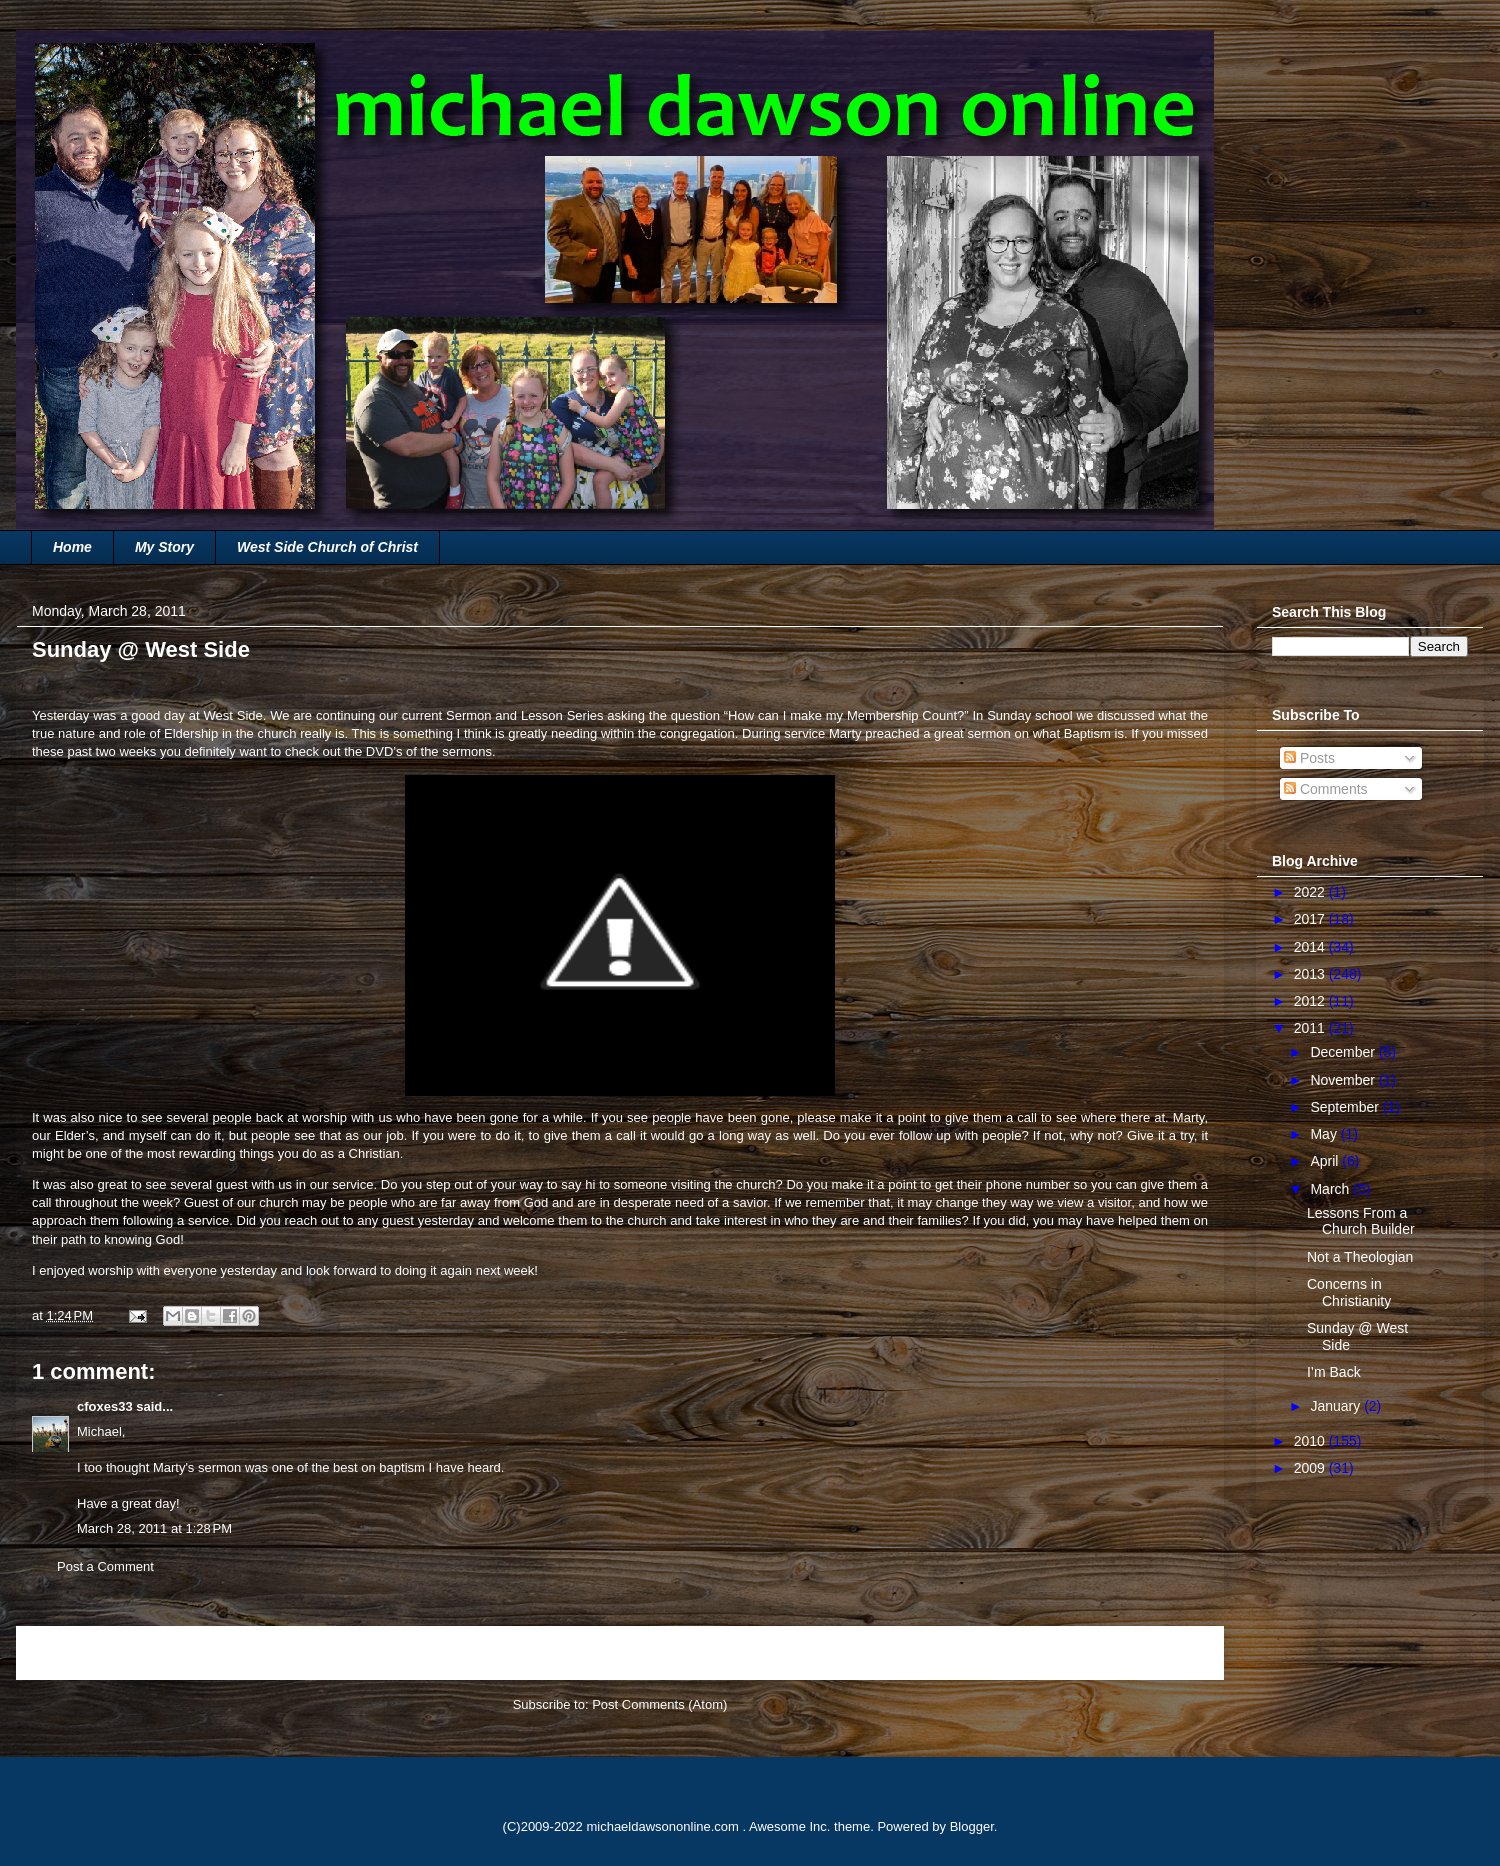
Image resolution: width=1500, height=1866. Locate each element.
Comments (1326, 789)
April (1326, 1161)
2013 (1311, 974)
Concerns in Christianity (1349, 1292)
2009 (1311, 1468)
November (1344, 1080)
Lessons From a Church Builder (1361, 1221)
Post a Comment (105, 1566)
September (1346, 1107)
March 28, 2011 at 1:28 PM (154, 1528)
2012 (1311, 1001)
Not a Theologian (1360, 1257)
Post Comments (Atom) (659, 1704)
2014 (1311, 947)
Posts (1309, 758)
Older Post (1171, 1652)
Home (72, 547)
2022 (1311, 892)
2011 (1311, 1028)
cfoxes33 (105, 1406)
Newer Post (72, 1652)
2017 (1311, 919)
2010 (1311, 1441)
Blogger (972, 1826)
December (1344, 1052)
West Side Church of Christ (327, 547)
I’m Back (1334, 1372)
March (1331, 1189)
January (1337, 1406)
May (1325, 1134)
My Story (164, 547)
